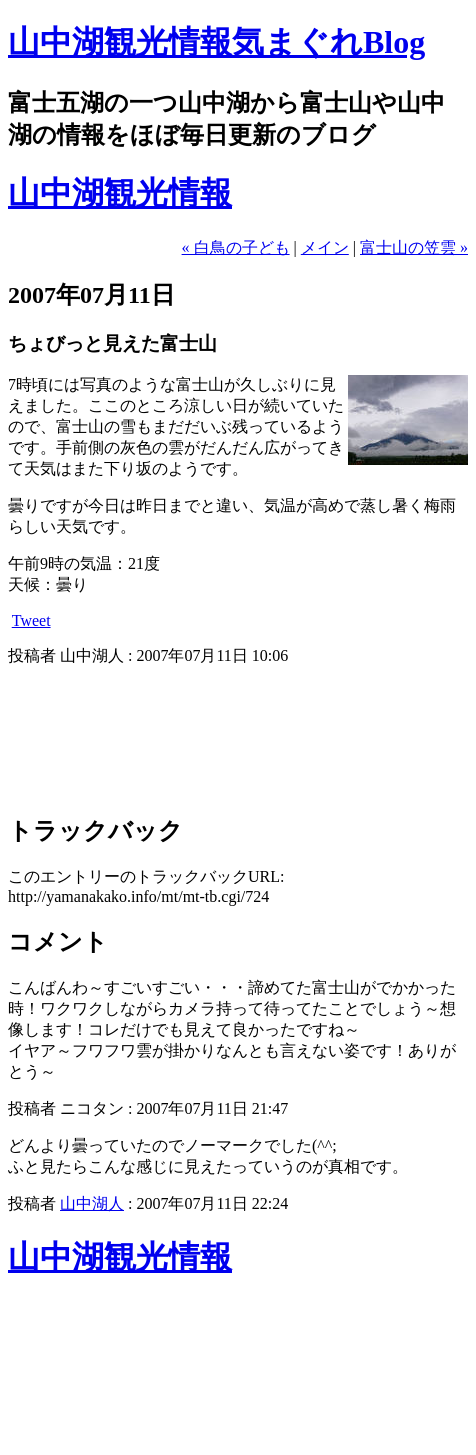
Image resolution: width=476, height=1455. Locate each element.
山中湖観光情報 (120, 193)
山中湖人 (92, 1203)
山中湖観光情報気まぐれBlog (216, 42)
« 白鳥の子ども (236, 247)
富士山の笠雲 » (414, 247)
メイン (325, 247)
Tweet (31, 620)
